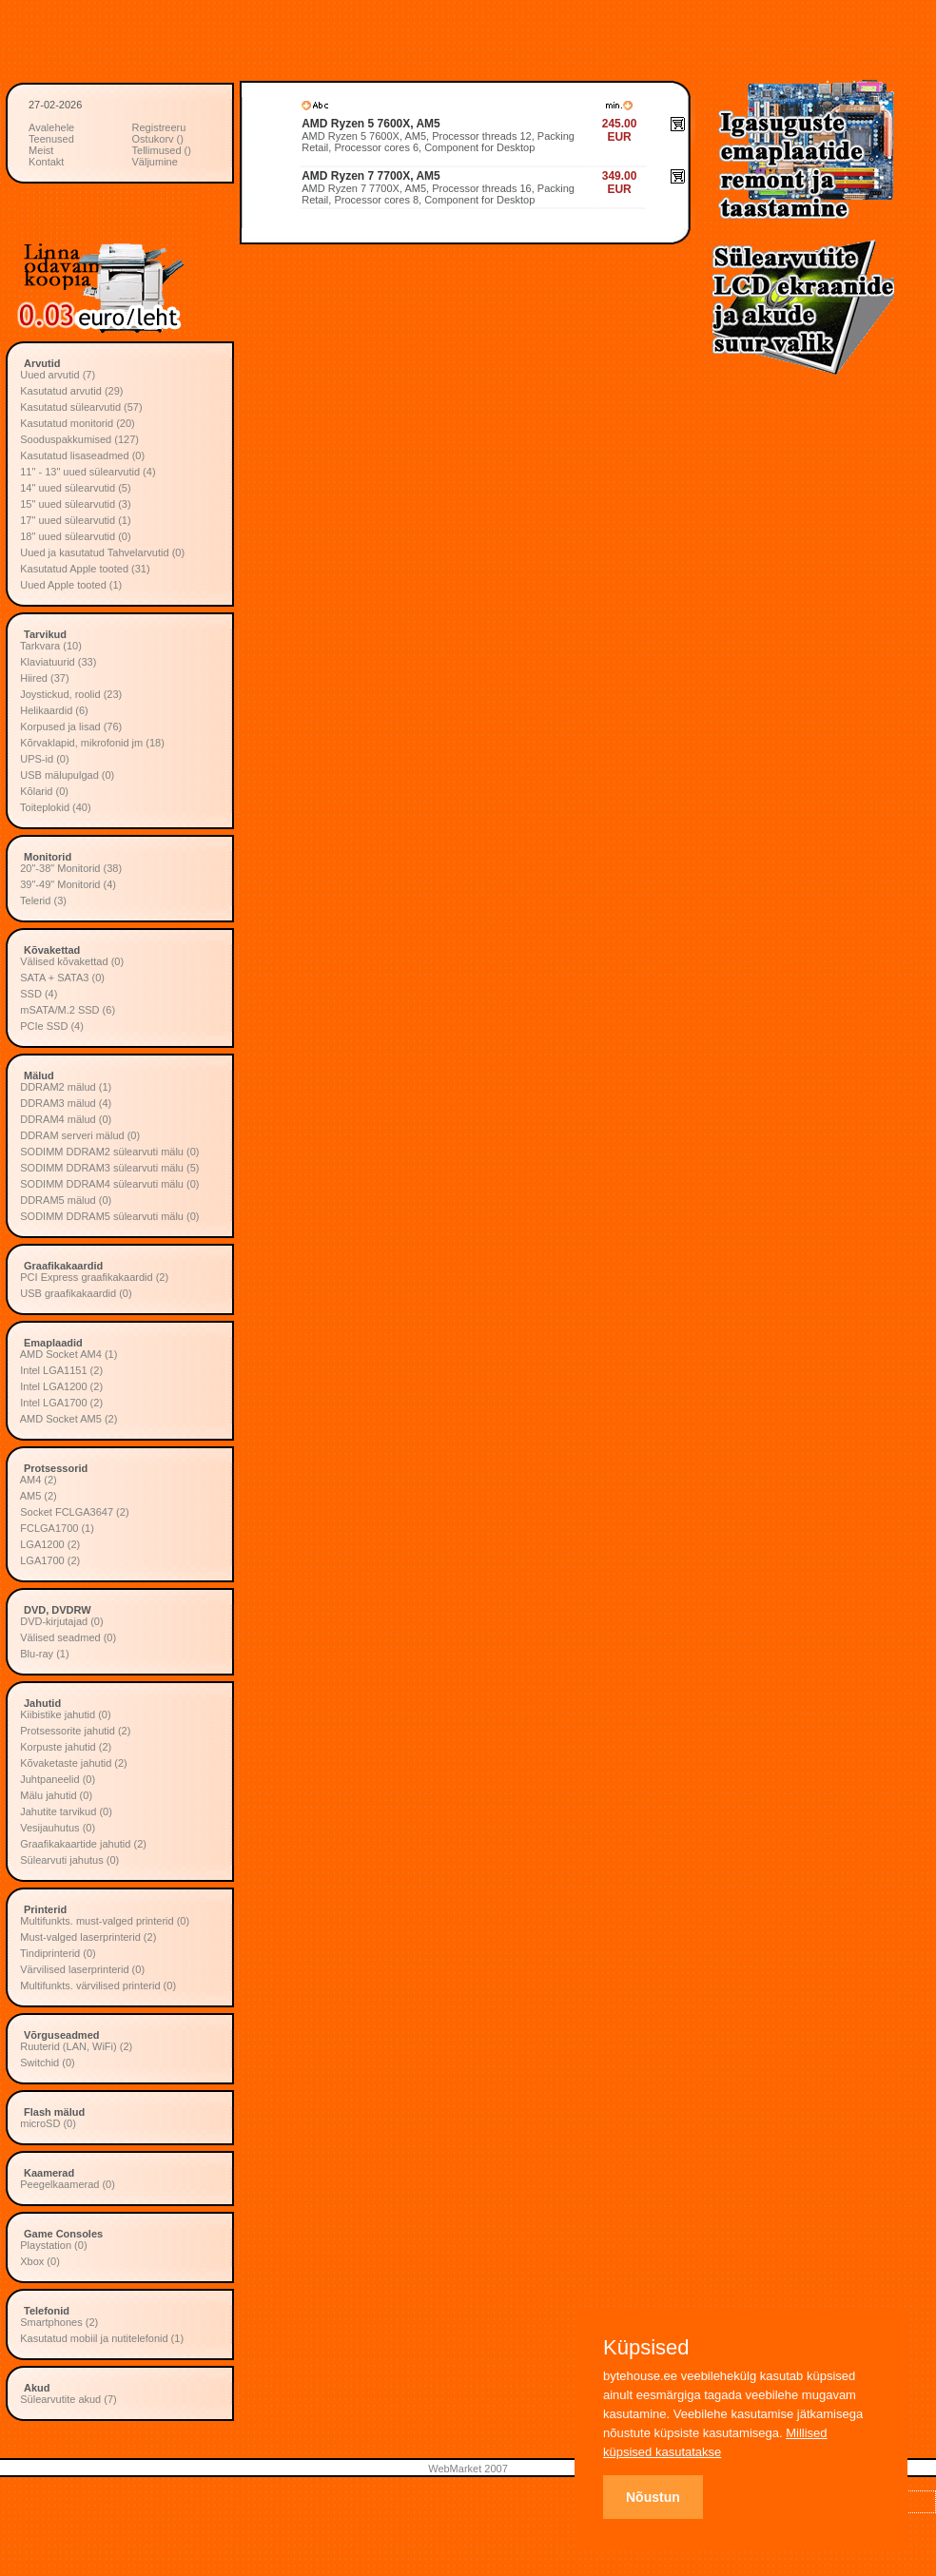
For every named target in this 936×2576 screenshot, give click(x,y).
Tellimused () (161, 150)
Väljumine (155, 161)
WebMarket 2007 (468, 2468)
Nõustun (653, 2497)
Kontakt (46, 161)
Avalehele (51, 127)
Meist (41, 150)
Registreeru (159, 127)
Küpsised (646, 2347)
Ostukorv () (158, 139)
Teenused (51, 139)
